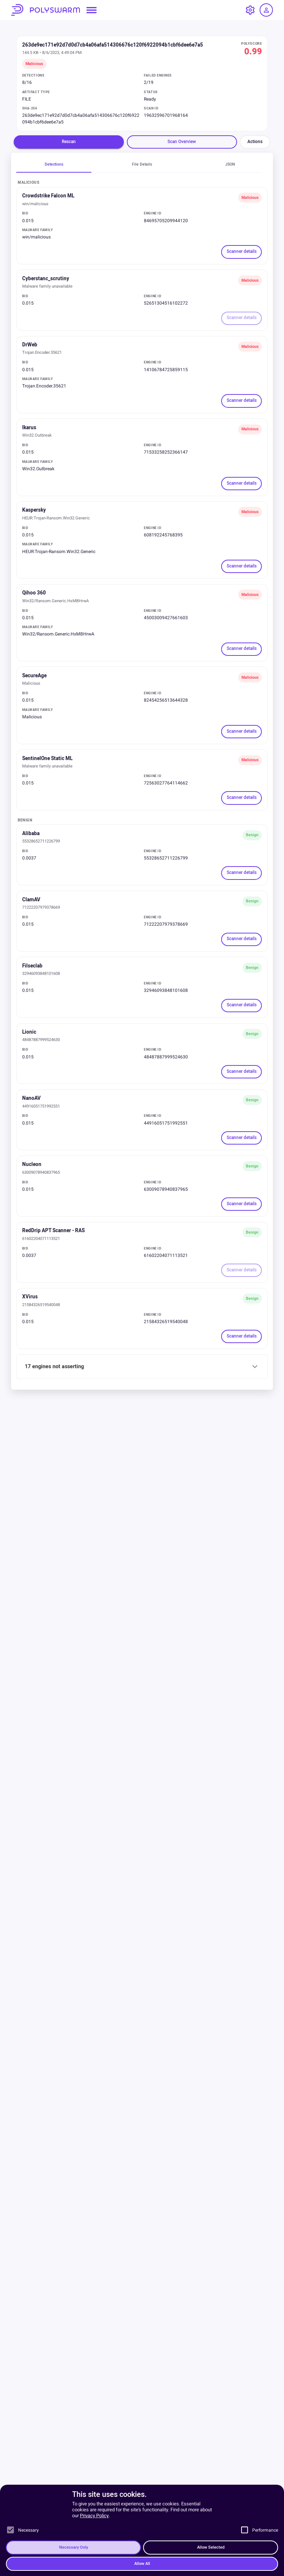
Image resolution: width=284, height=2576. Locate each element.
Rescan (69, 142)
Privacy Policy (94, 2569)
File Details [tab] (142, 164)
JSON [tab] (230, 164)
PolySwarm (45, 10)
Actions (255, 142)
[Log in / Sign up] (266, 10)
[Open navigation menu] (92, 10)
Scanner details (242, 251)
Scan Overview (182, 142)
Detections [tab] (54, 164)
